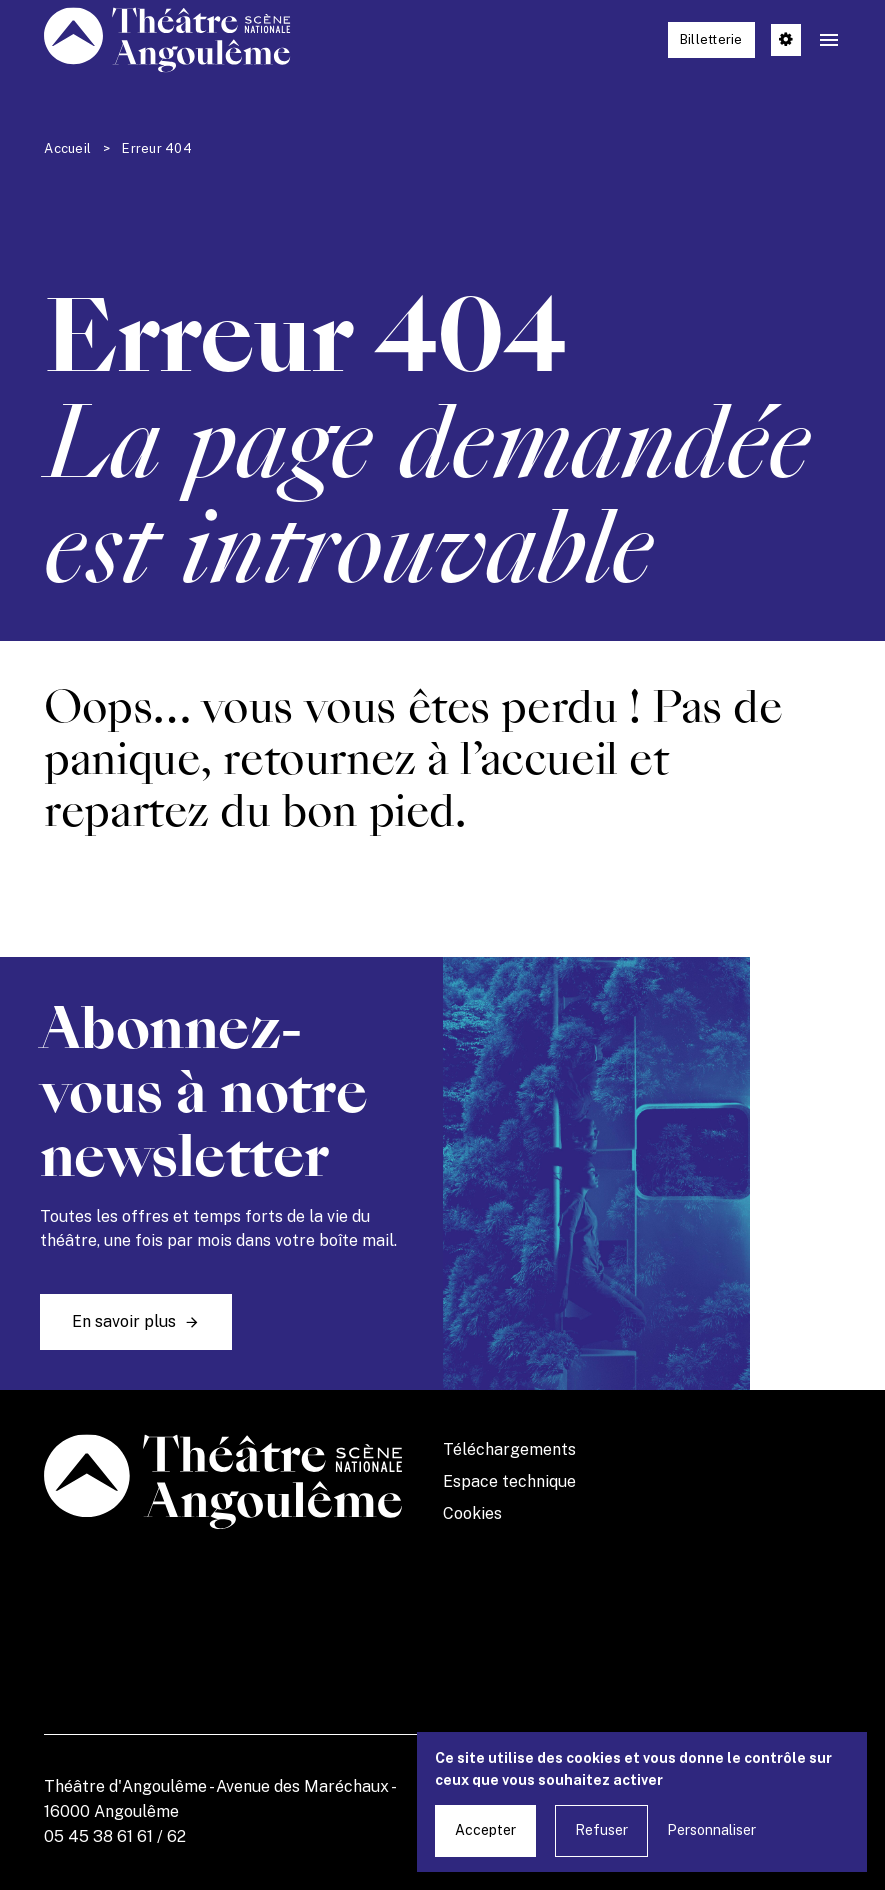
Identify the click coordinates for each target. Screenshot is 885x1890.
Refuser (601, 1830)
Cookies (472, 1513)
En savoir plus (124, 1321)
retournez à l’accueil (420, 759)
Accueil (67, 148)
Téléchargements (509, 1449)
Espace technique (509, 1481)
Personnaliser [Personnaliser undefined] (711, 1830)
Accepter (485, 1830)
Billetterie (711, 39)
